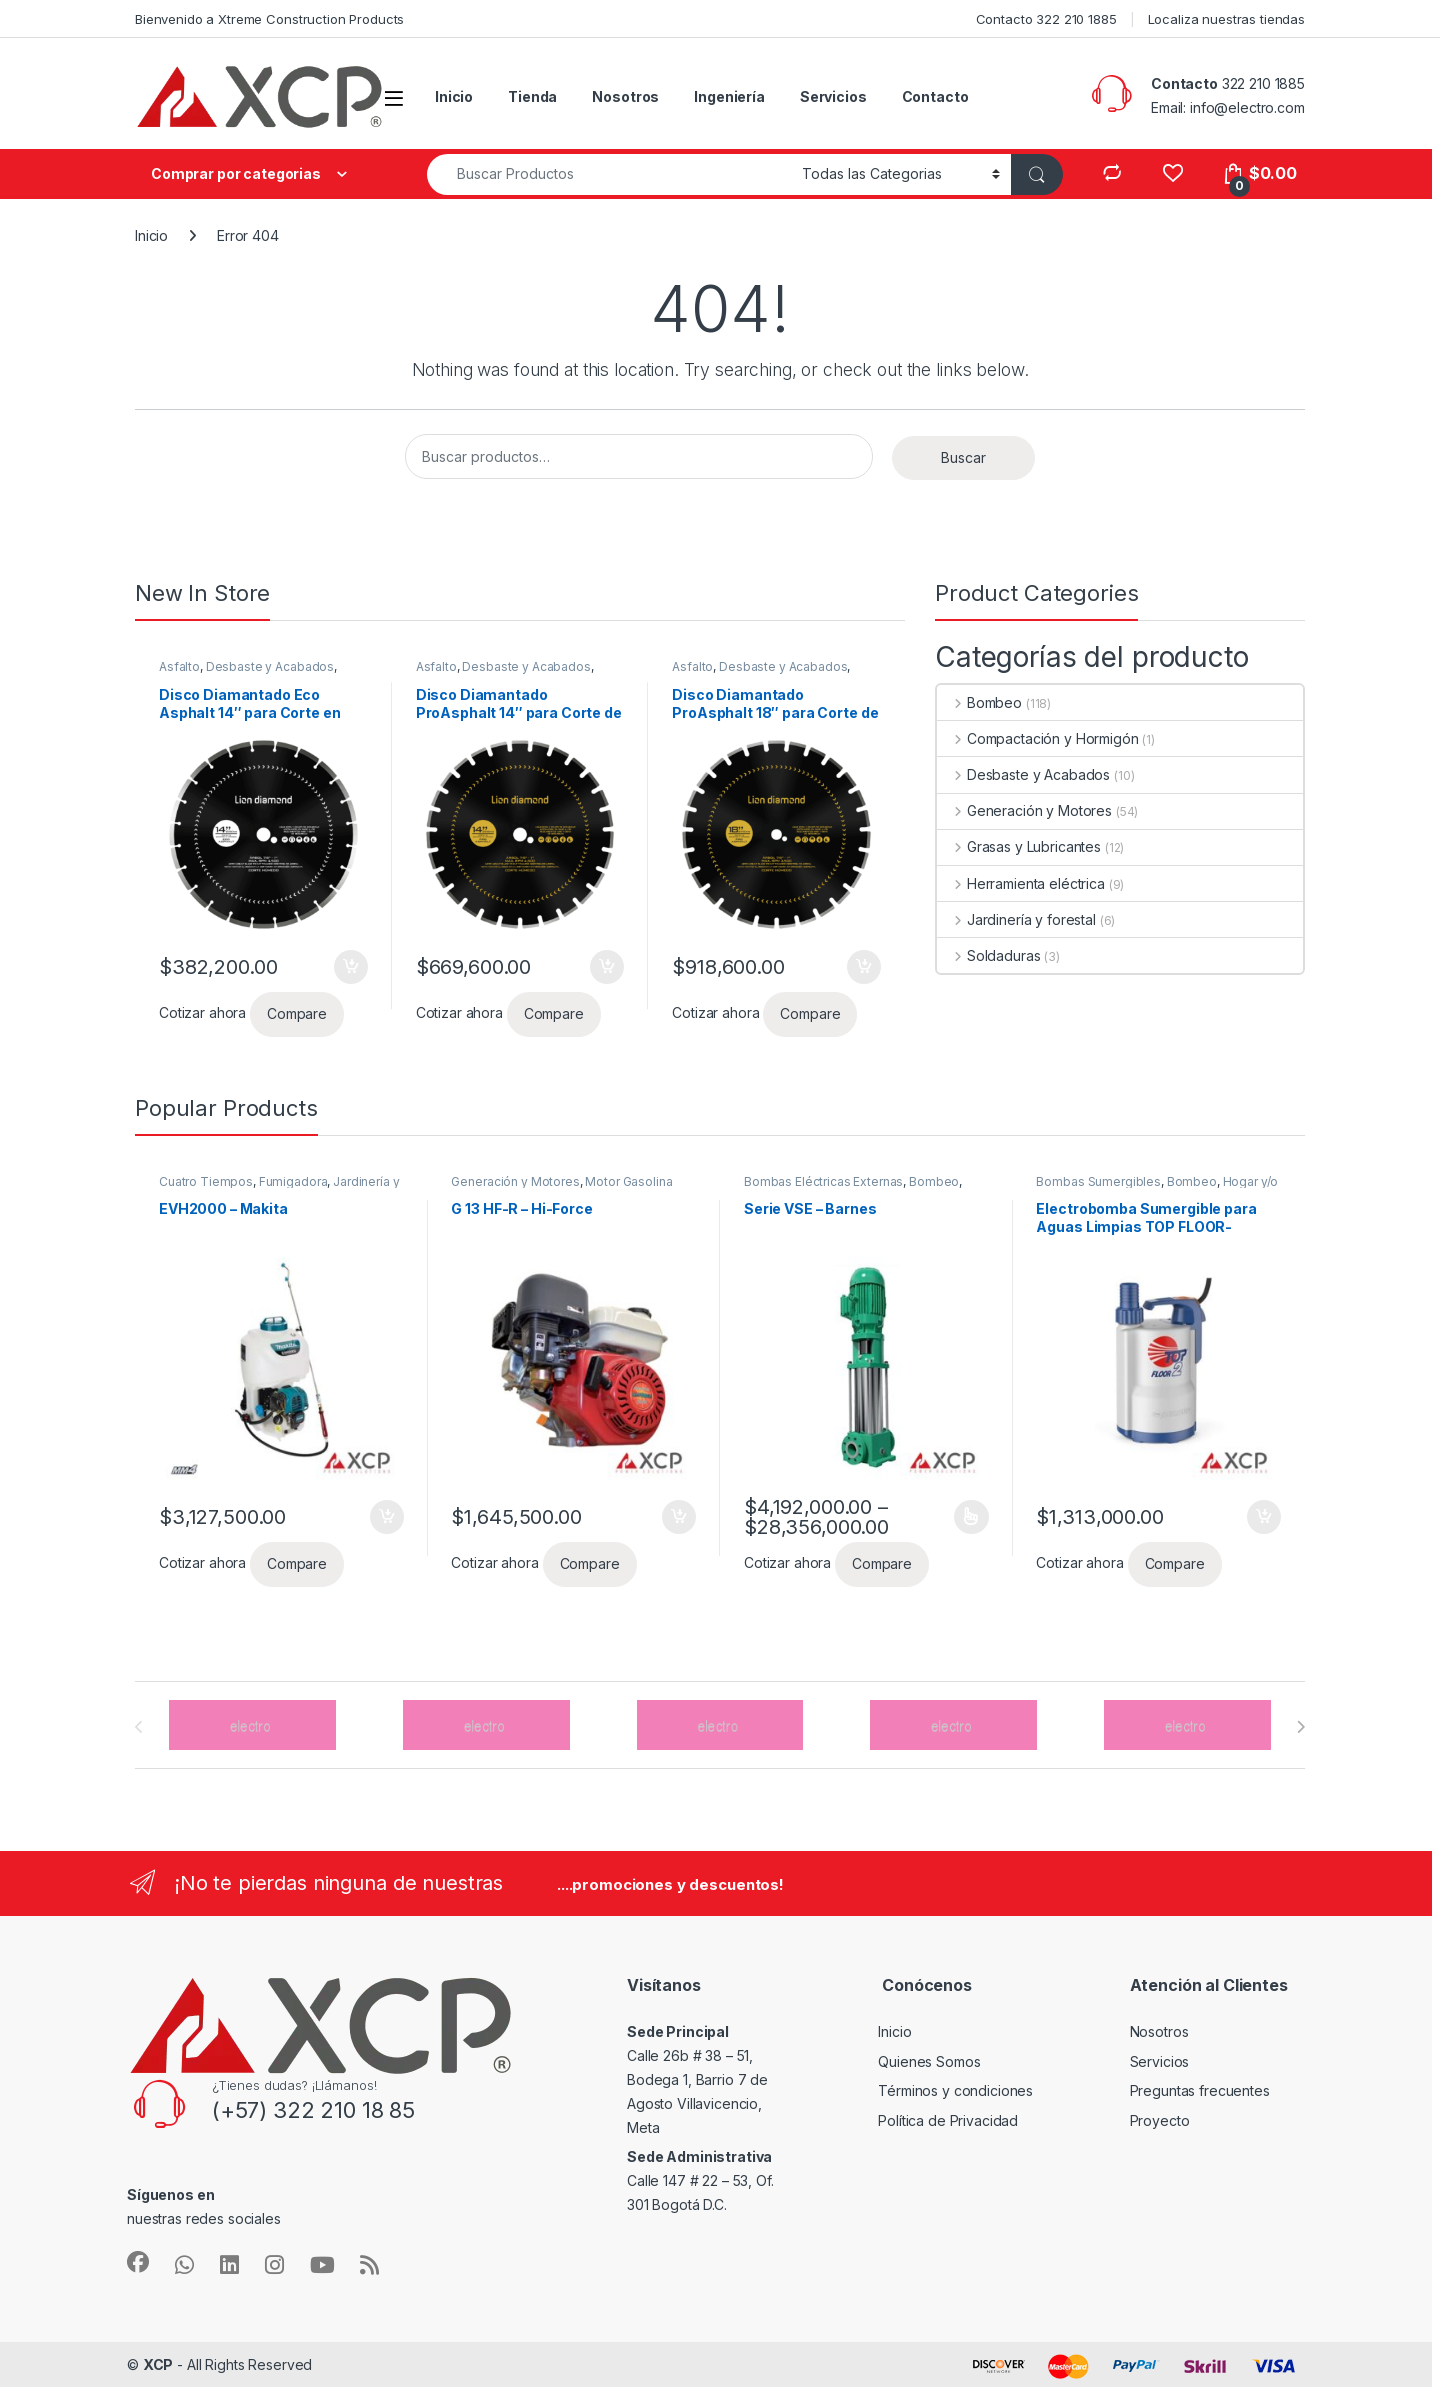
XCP (158, 2364)
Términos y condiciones (955, 2090)
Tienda (532, 96)
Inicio (454, 96)
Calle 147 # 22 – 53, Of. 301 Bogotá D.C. (700, 2180)
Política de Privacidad (948, 2120)
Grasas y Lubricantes (1019, 846)
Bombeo (979, 702)
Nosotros (625, 96)
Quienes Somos (929, 2061)
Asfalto (179, 666)
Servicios (833, 96)
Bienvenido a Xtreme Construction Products (269, 19)
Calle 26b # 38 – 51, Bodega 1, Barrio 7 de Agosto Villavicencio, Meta (697, 2079)
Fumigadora (293, 1181)
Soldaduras (988, 955)
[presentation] (1300, 1727)
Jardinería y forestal (1016, 919)
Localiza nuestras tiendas (1227, 19)
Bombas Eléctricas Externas (823, 1181)
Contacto (935, 96)
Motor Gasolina (628, 1181)
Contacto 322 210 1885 (1046, 19)
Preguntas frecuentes (1200, 2090)
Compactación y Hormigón (1038, 738)
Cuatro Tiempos (206, 1181)
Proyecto (1160, 2120)
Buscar (963, 457)
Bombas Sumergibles (1098, 1181)
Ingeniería (729, 96)
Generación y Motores (1024, 810)
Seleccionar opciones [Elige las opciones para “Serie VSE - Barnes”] (971, 1517)
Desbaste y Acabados (270, 666)
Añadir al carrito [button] (351, 967)
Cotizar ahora (202, 1012)
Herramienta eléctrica (1021, 883)
